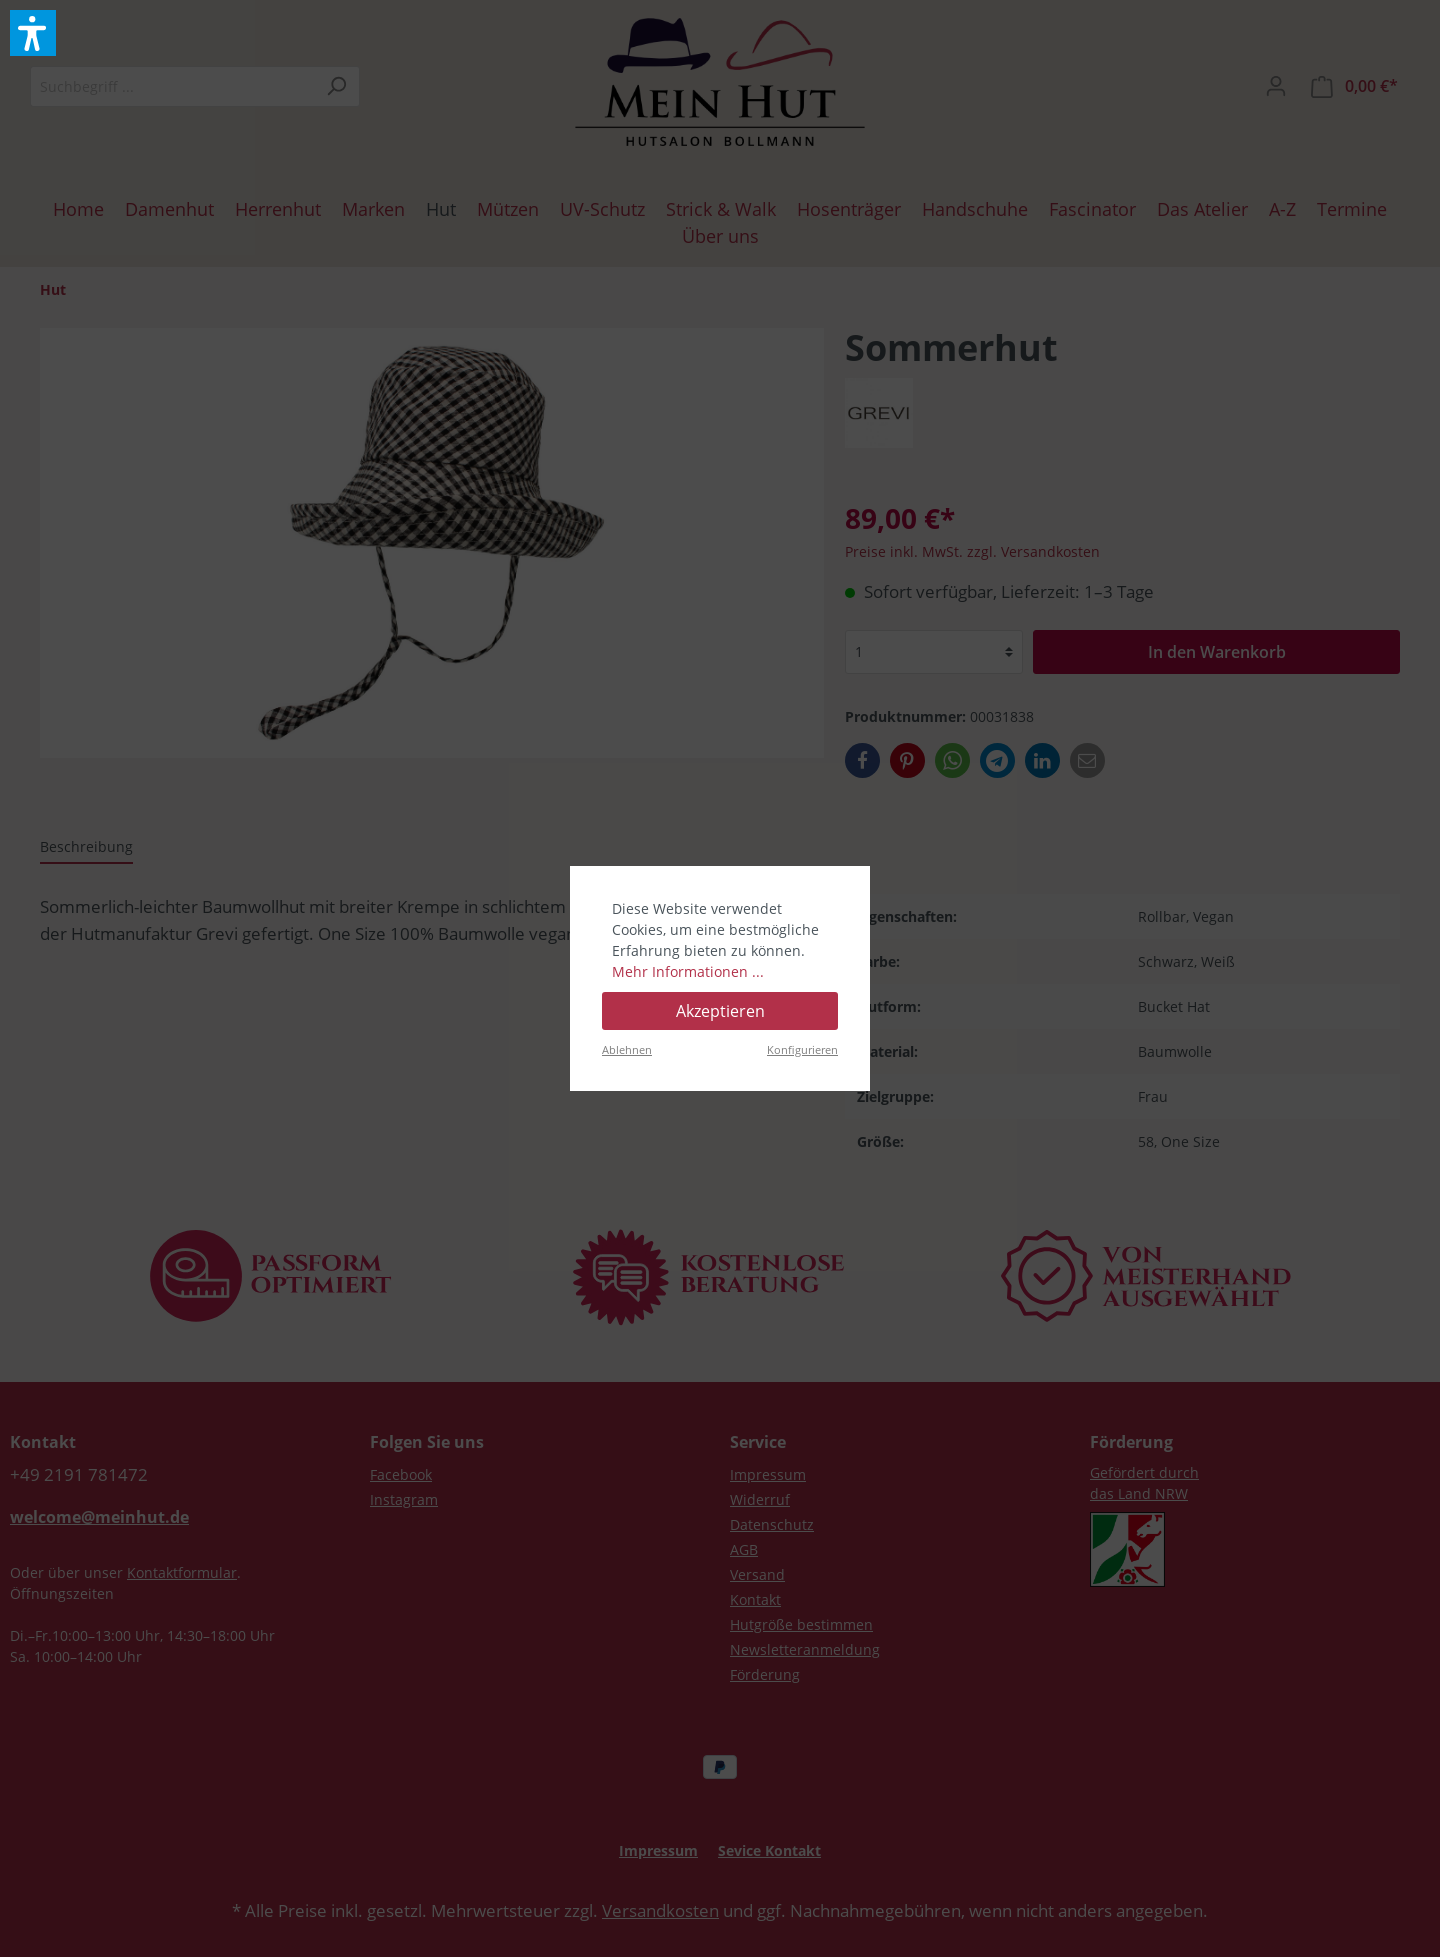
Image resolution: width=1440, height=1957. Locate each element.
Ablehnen (627, 1049)
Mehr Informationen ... (688, 971)
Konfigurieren (802, 1049)
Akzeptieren (720, 1011)
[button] (33, 33)
